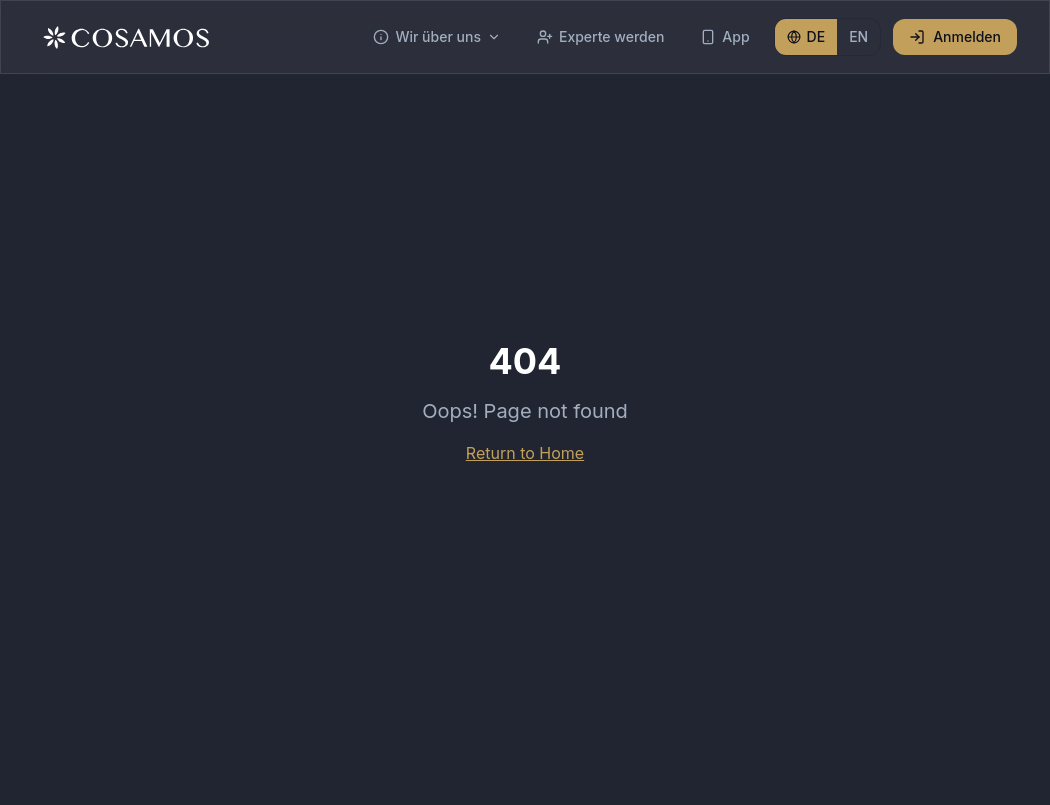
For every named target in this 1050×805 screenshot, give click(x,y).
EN (858, 36)
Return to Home (525, 453)
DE (806, 36)
